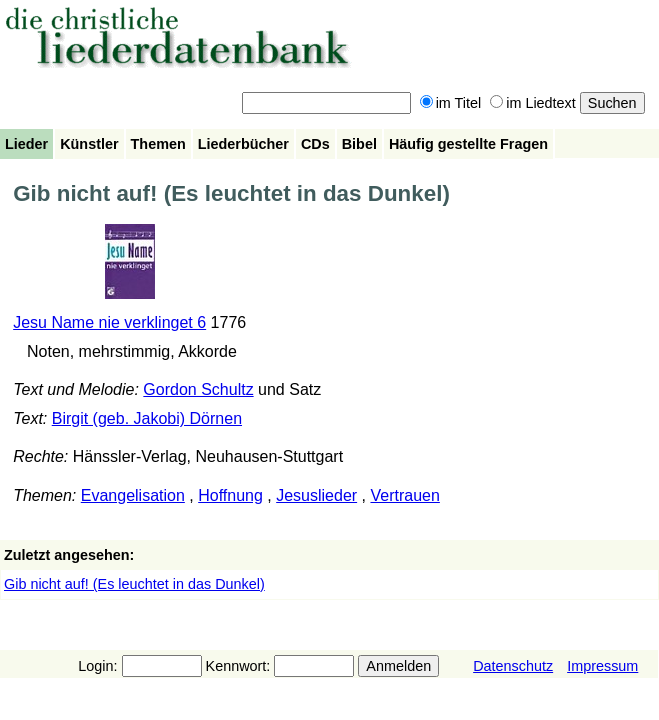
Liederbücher (243, 144)
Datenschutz (513, 666)
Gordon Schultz (198, 389)
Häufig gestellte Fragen (468, 144)
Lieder (26, 144)
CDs (315, 144)
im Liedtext (533, 103)
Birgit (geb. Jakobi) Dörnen (147, 418)
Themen (158, 144)
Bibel (359, 144)
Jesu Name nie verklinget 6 (109, 322)
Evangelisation (133, 495)
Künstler (89, 144)
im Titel (451, 103)
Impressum (602, 666)
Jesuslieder (316, 495)
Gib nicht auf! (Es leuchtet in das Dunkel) (134, 584)
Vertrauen (404, 495)
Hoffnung (230, 495)
